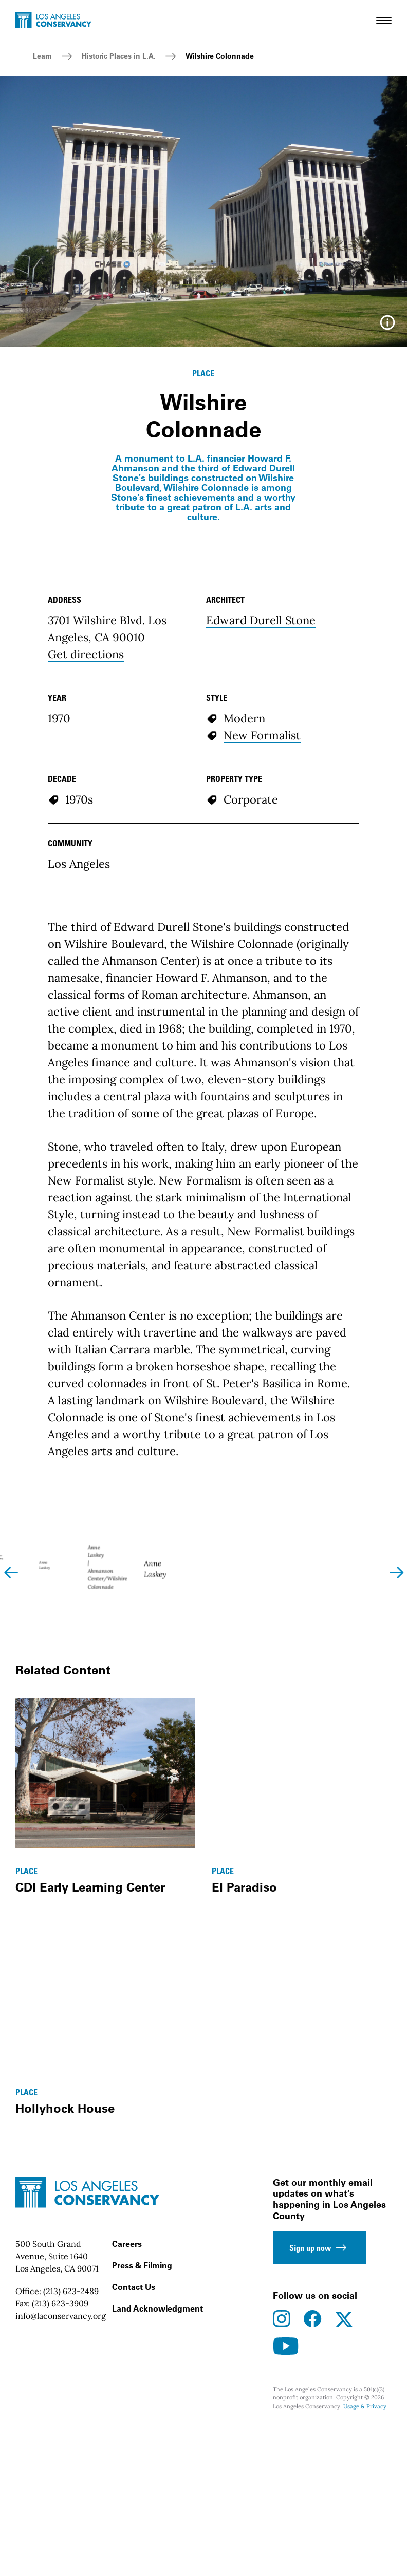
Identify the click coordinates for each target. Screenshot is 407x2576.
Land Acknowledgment (157, 2503)
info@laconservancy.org (60, 2511)
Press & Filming (142, 2460)
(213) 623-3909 (60, 2498)
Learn (42, 56)
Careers (127, 2439)
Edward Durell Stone (261, 620)
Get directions (86, 654)
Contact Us (133, 2482)
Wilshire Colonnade (220, 56)
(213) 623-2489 (71, 2486)
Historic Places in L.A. (119, 56)
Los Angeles (79, 863)
